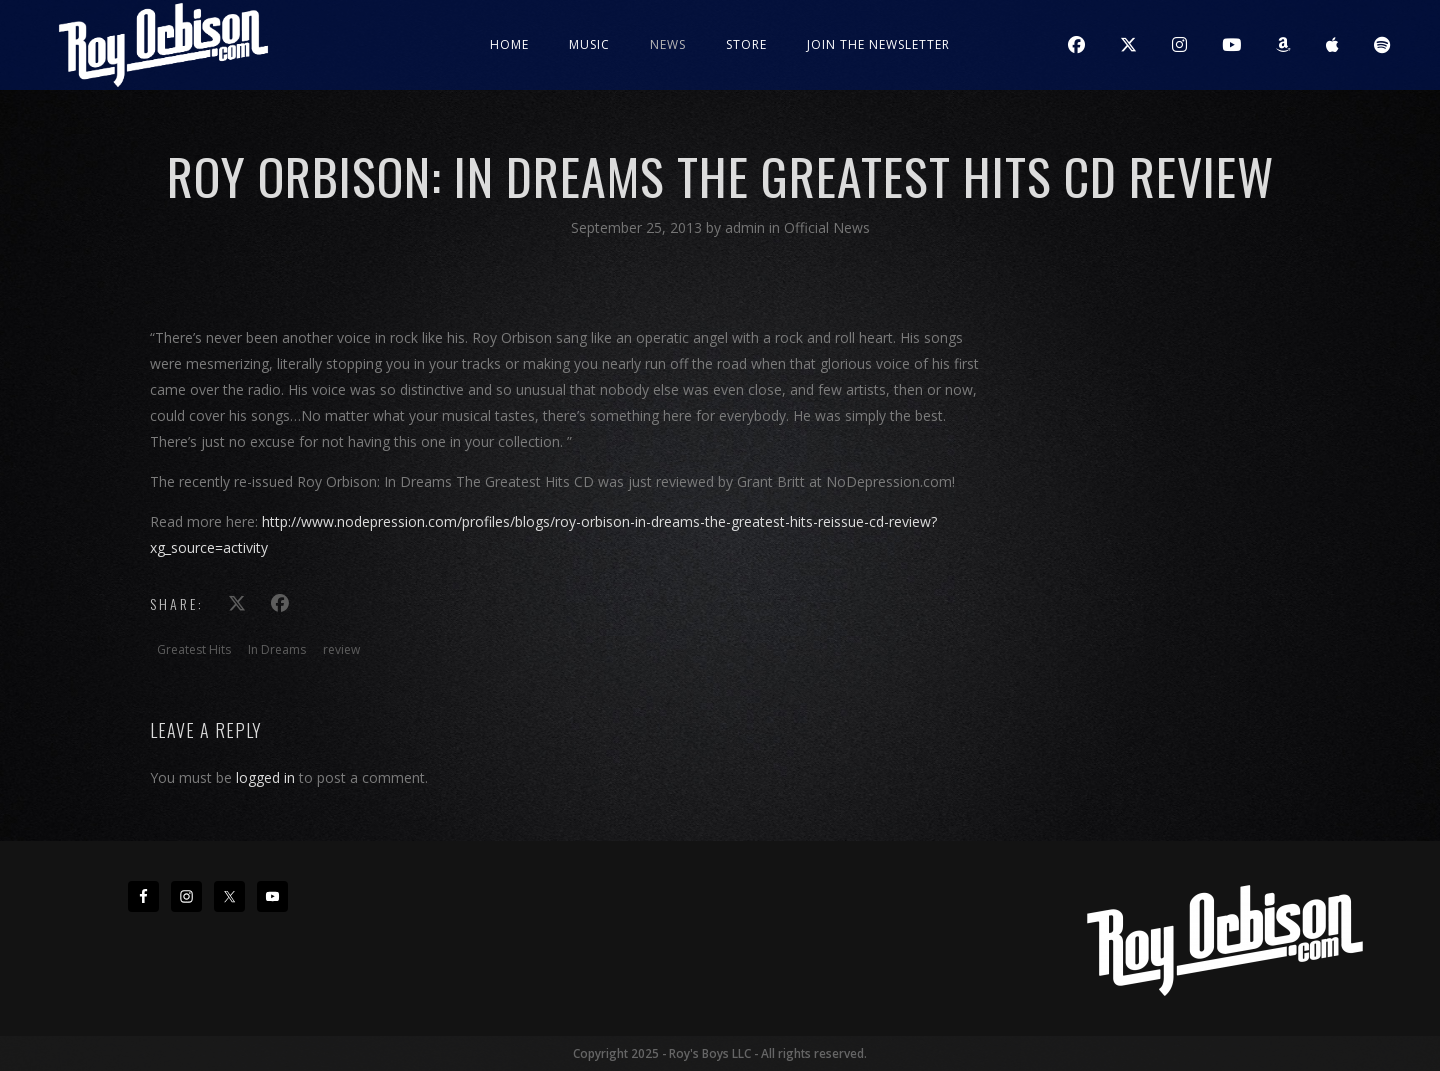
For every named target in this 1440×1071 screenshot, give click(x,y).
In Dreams (277, 649)
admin (747, 227)
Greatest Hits (194, 649)
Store (746, 44)
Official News (827, 227)
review (341, 649)
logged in (265, 777)
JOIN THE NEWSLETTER (878, 44)
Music (589, 44)
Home (509, 44)
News (668, 44)
